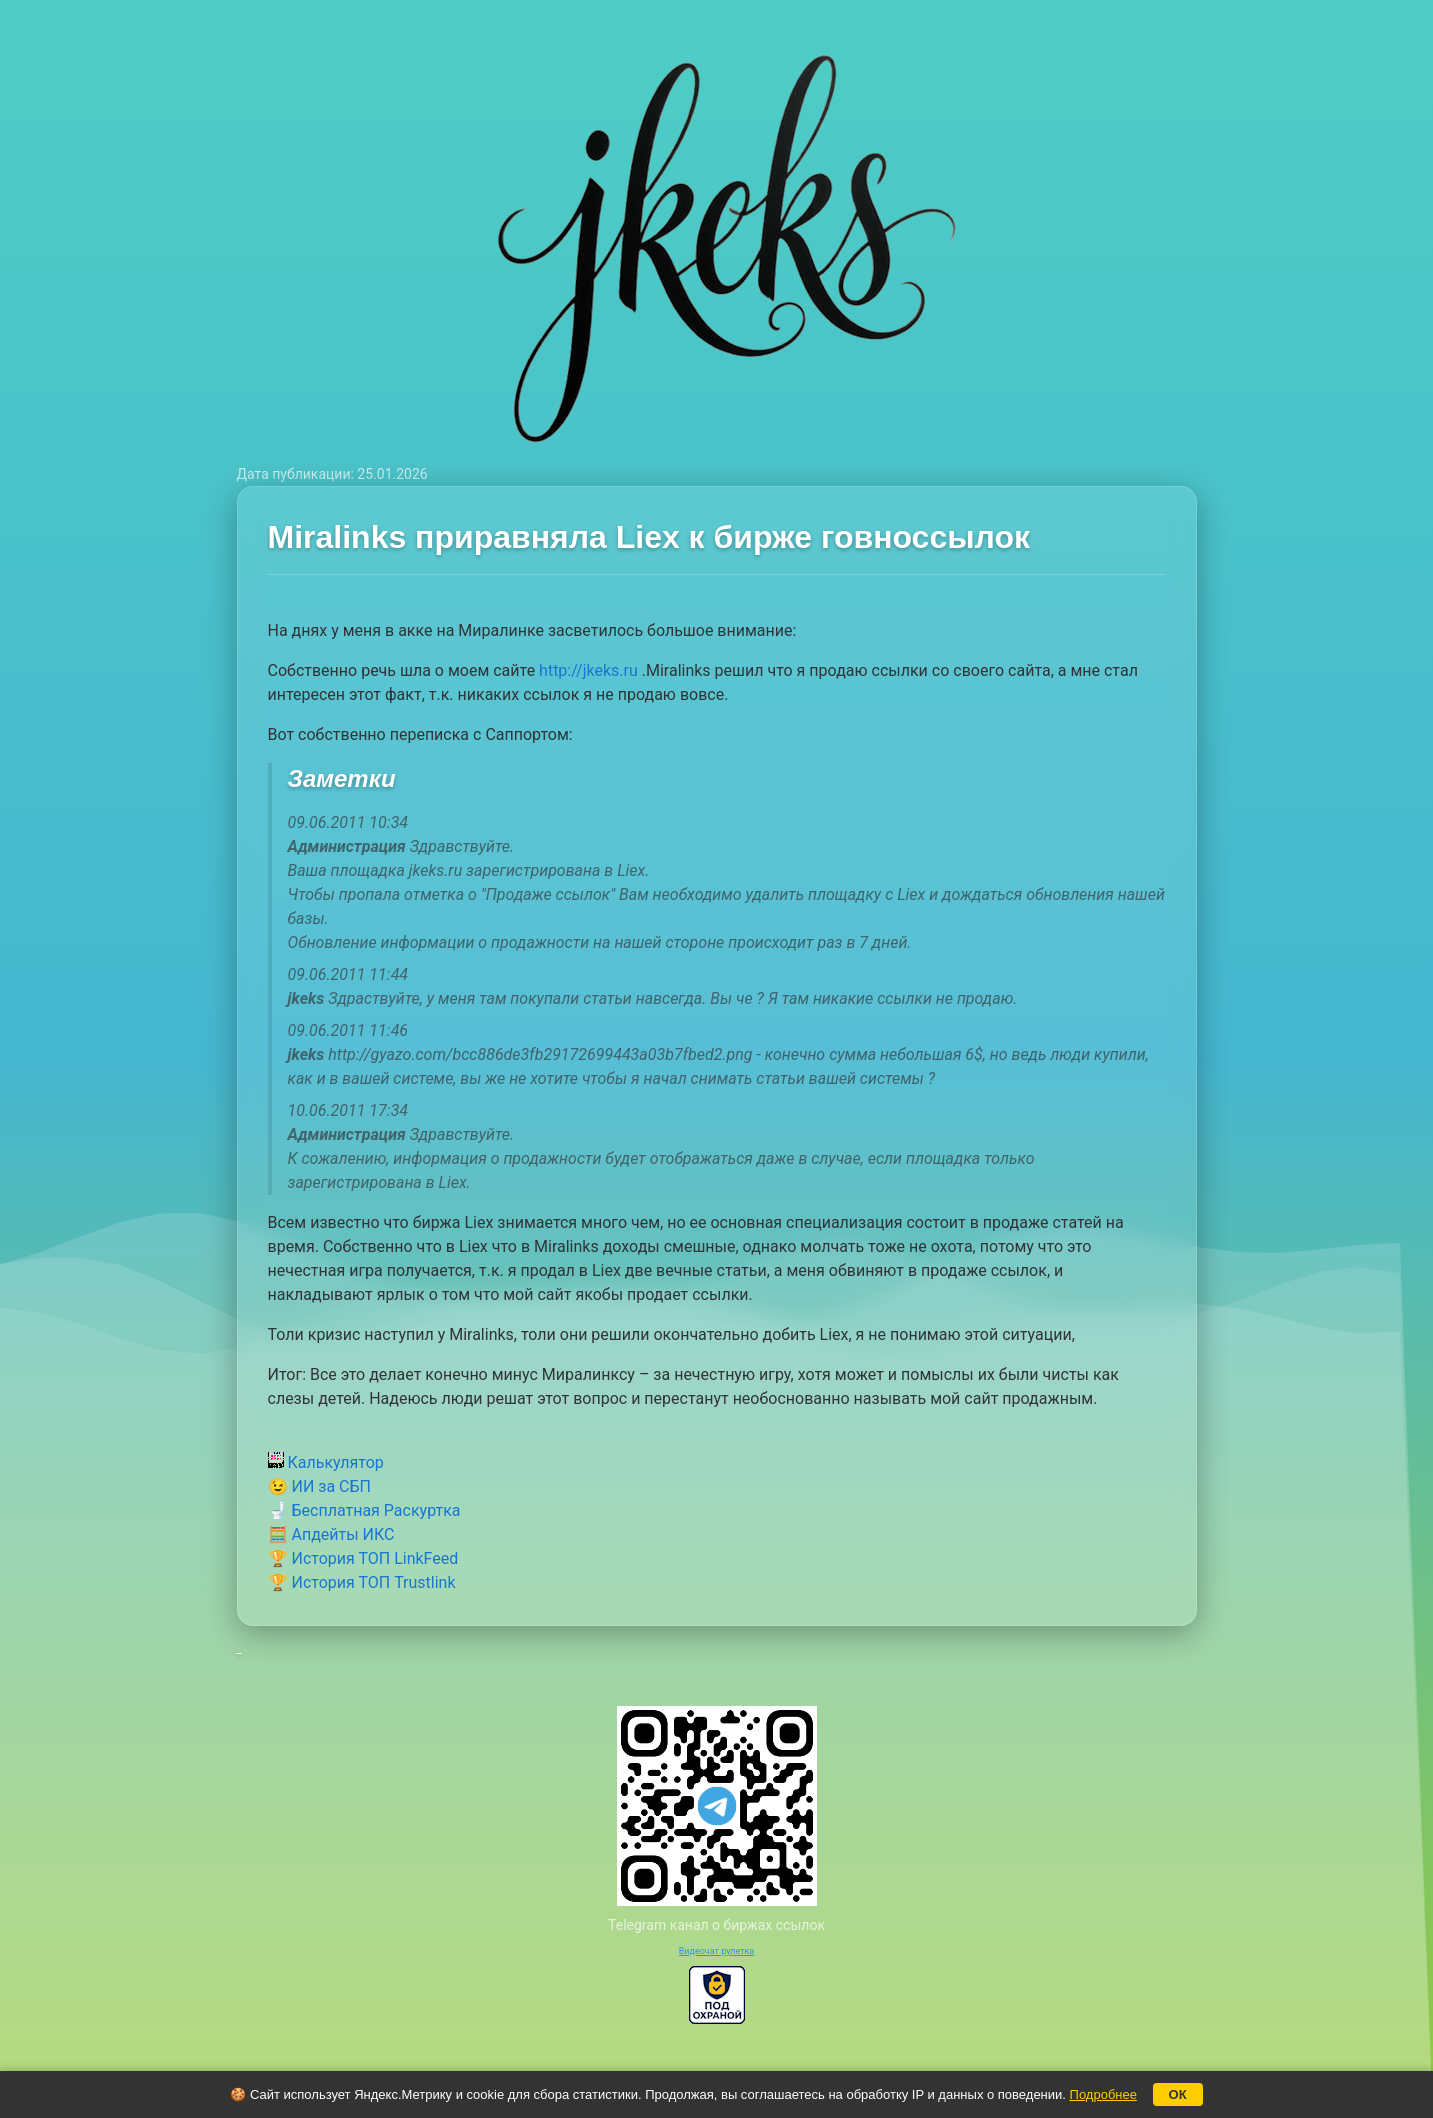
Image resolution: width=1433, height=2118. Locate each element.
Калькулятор (326, 1462)
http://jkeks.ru (588, 670)
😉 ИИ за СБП (319, 1486)
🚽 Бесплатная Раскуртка (364, 1510)
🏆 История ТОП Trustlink (362, 1582)
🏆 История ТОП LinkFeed (363, 1558)
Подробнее (1103, 2094)
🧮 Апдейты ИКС (331, 1534)
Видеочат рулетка (717, 1951)
